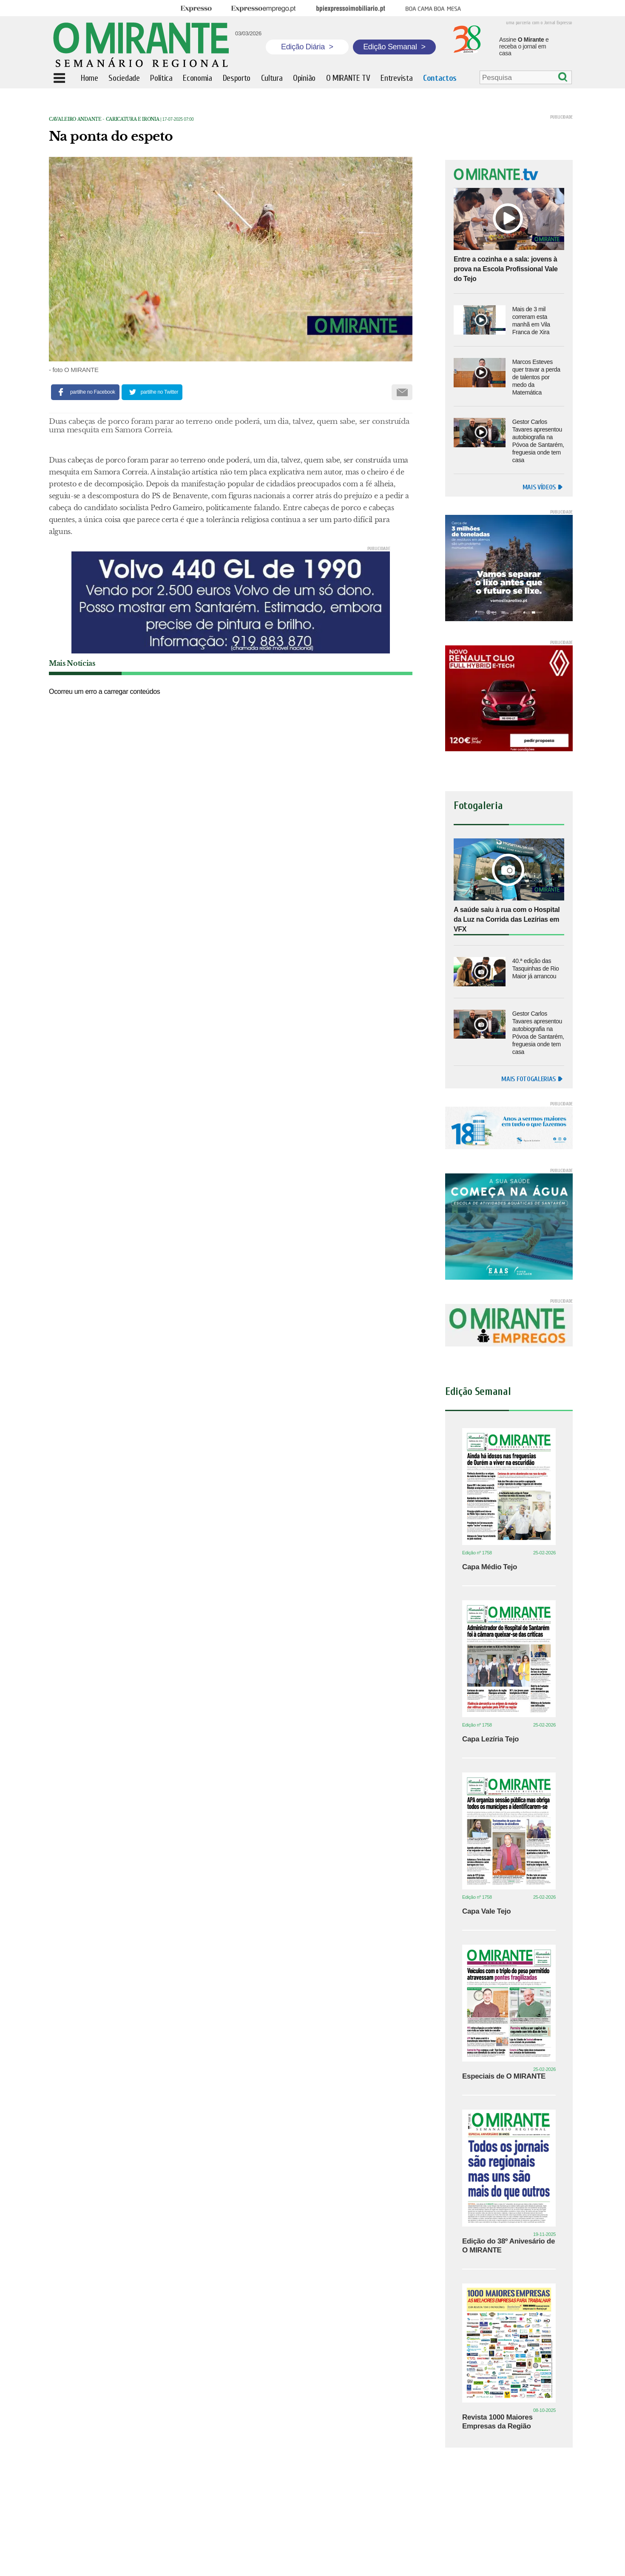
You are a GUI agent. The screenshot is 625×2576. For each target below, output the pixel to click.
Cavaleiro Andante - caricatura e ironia (104, 119)
